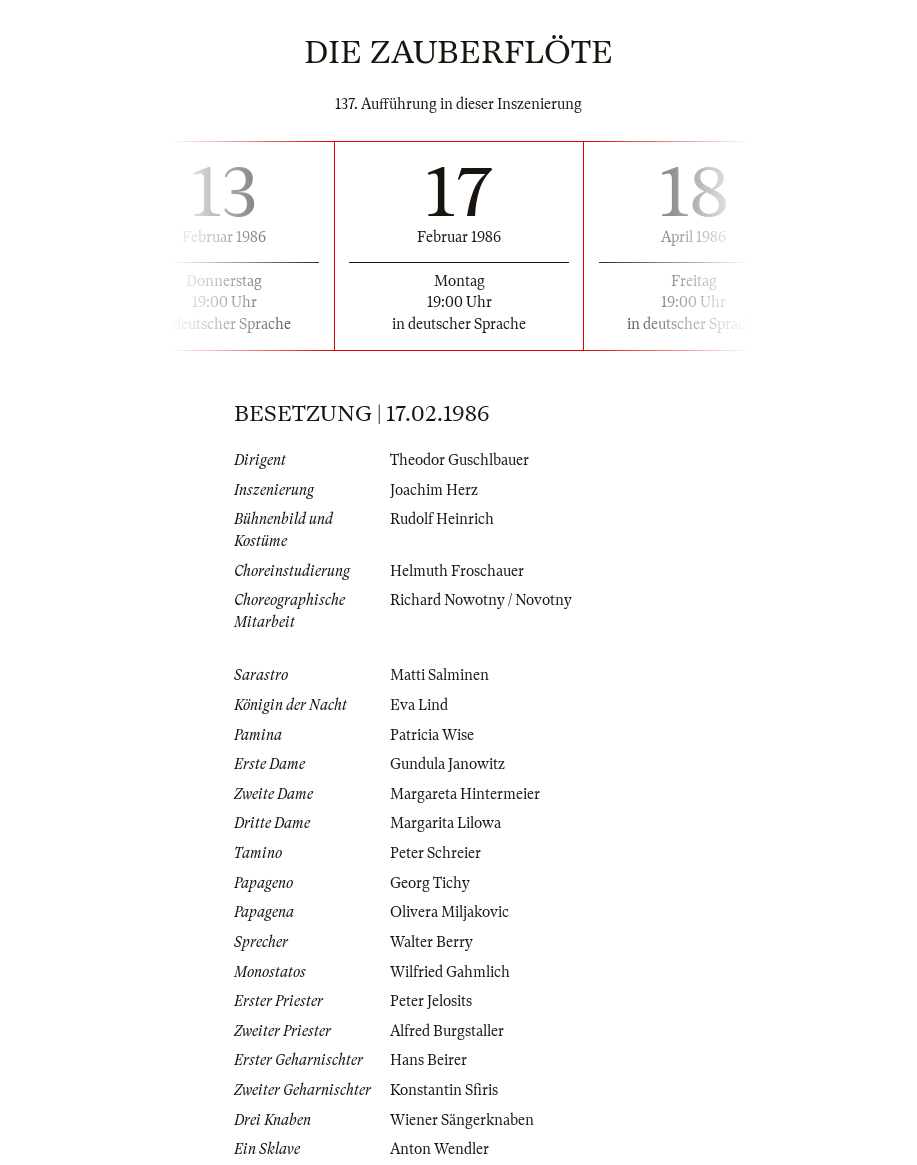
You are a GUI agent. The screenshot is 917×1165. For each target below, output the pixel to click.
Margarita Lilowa (445, 823)
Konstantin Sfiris (444, 1090)
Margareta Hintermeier (465, 794)
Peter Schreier (435, 853)
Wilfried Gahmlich (450, 972)
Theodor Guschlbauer (459, 460)
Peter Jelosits (431, 1001)
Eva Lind (419, 705)
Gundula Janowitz (447, 764)
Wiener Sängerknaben (462, 1120)
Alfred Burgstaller (447, 1031)
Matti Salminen (439, 675)
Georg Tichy (430, 883)
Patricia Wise (432, 735)
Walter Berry (431, 942)
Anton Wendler (439, 1149)
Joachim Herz (434, 490)
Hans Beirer (428, 1060)
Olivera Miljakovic (449, 912)
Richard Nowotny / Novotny (481, 600)
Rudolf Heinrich (442, 519)
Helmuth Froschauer (457, 571)
